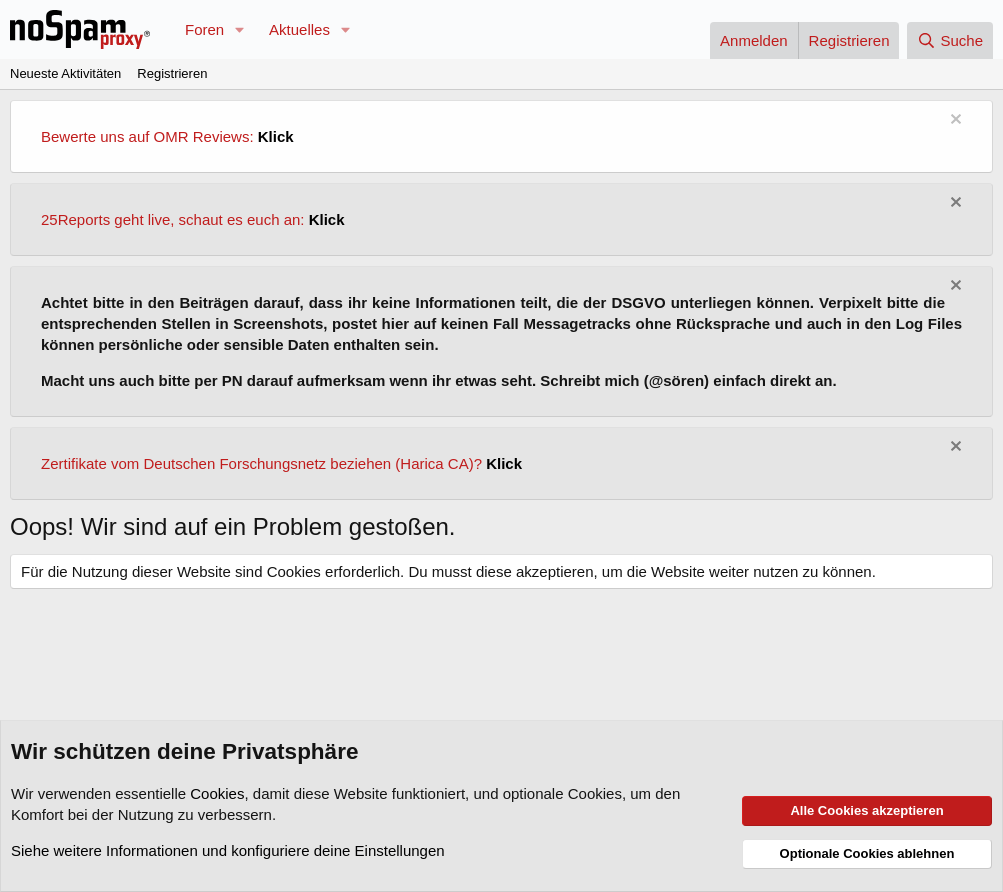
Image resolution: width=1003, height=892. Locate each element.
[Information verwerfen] (953, 121)
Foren (204, 29)
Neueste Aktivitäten (65, 73)
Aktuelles (299, 29)
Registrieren (172, 73)
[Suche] (950, 40)
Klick (276, 136)
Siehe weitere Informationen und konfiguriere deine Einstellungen (228, 850)
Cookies (217, 793)
